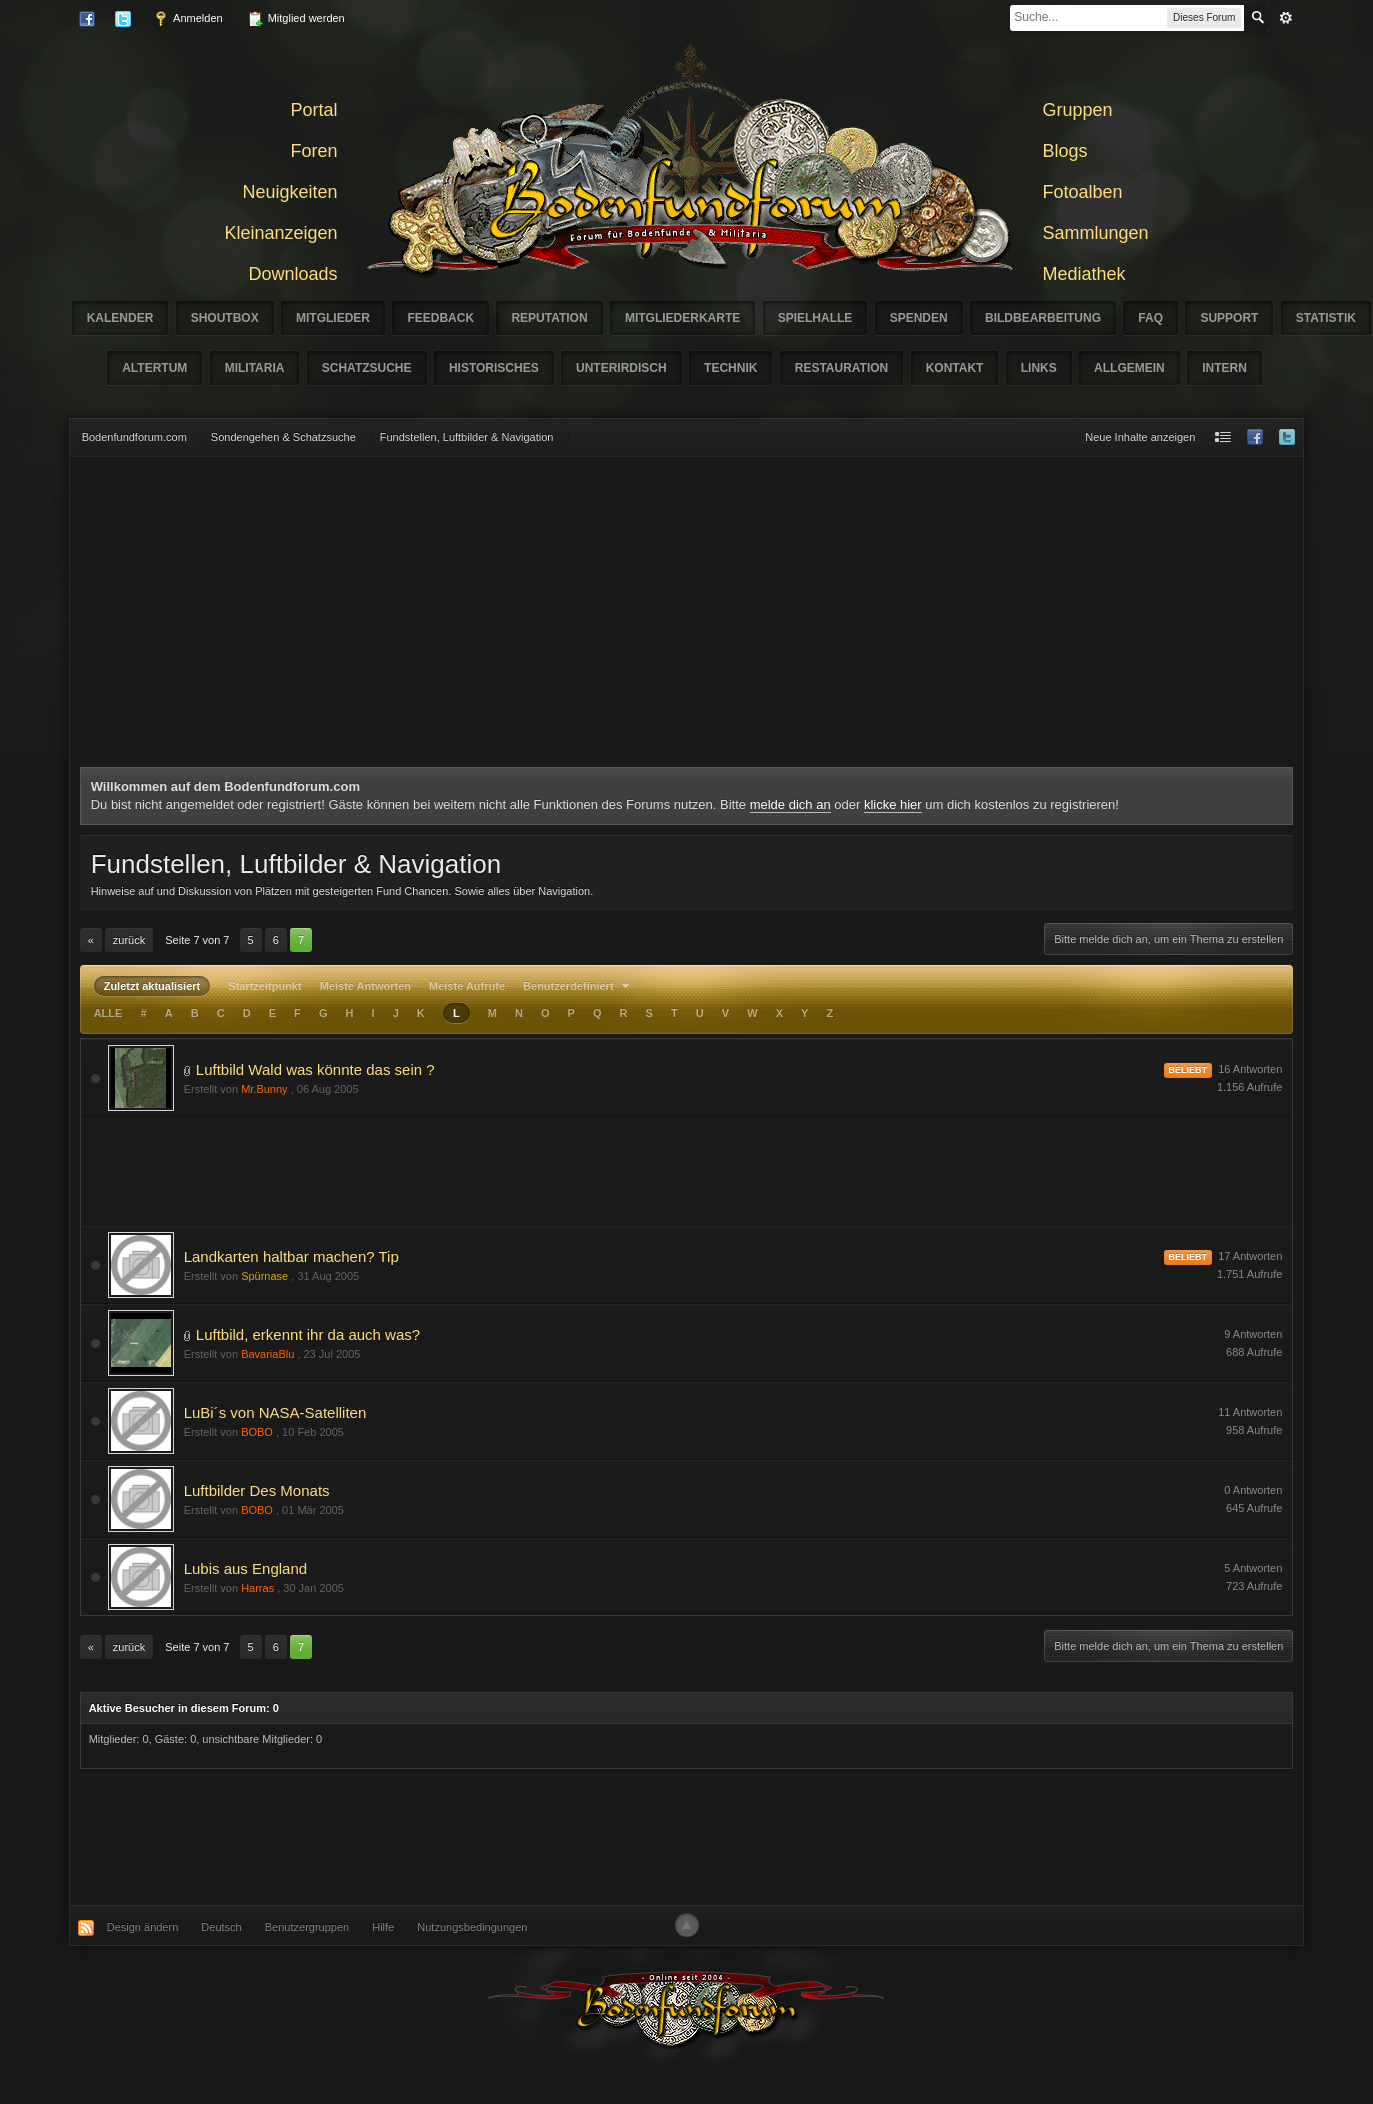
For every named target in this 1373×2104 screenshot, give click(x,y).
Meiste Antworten (365, 986)
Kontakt (955, 368)
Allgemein (1129, 368)
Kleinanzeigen (280, 233)
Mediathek (1084, 274)
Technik (730, 368)
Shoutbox (225, 318)
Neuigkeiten (289, 192)
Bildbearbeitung (1043, 318)
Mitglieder (333, 318)
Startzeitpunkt (264, 986)
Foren (313, 151)
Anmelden (188, 19)
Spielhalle (815, 318)
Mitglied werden (296, 19)
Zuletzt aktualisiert (152, 986)
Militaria (255, 368)
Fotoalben (1083, 192)
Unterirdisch (621, 368)
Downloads (292, 274)
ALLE (108, 1013)
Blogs (1065, 151)
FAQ (1150, 318)
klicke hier (893, 804)
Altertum (154, 368)
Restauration (842, 368)
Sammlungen (1096, 233)
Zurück (129, 940)
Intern (1224, 368)
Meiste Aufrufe (467, 986)
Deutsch (221, 1927)
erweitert (1286, 18)
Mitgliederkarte (682, 318)
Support (1229, 318)
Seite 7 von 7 (197, 940)
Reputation (549, 318)
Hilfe (383, 1927)
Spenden (919, 318)
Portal (313, 110)
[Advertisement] (687, 617)
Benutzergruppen (307, 1927)
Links (1039, 368)
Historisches (494, 368)
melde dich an (790, 804)
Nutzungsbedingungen (472, 1927)
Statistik (1326, 318)
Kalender (120, 318)
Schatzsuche (367, 368)
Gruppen (1078, 110)
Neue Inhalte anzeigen (1140, 437)
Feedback (440, 318)
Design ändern (143, 1927)
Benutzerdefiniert (578, 986)
